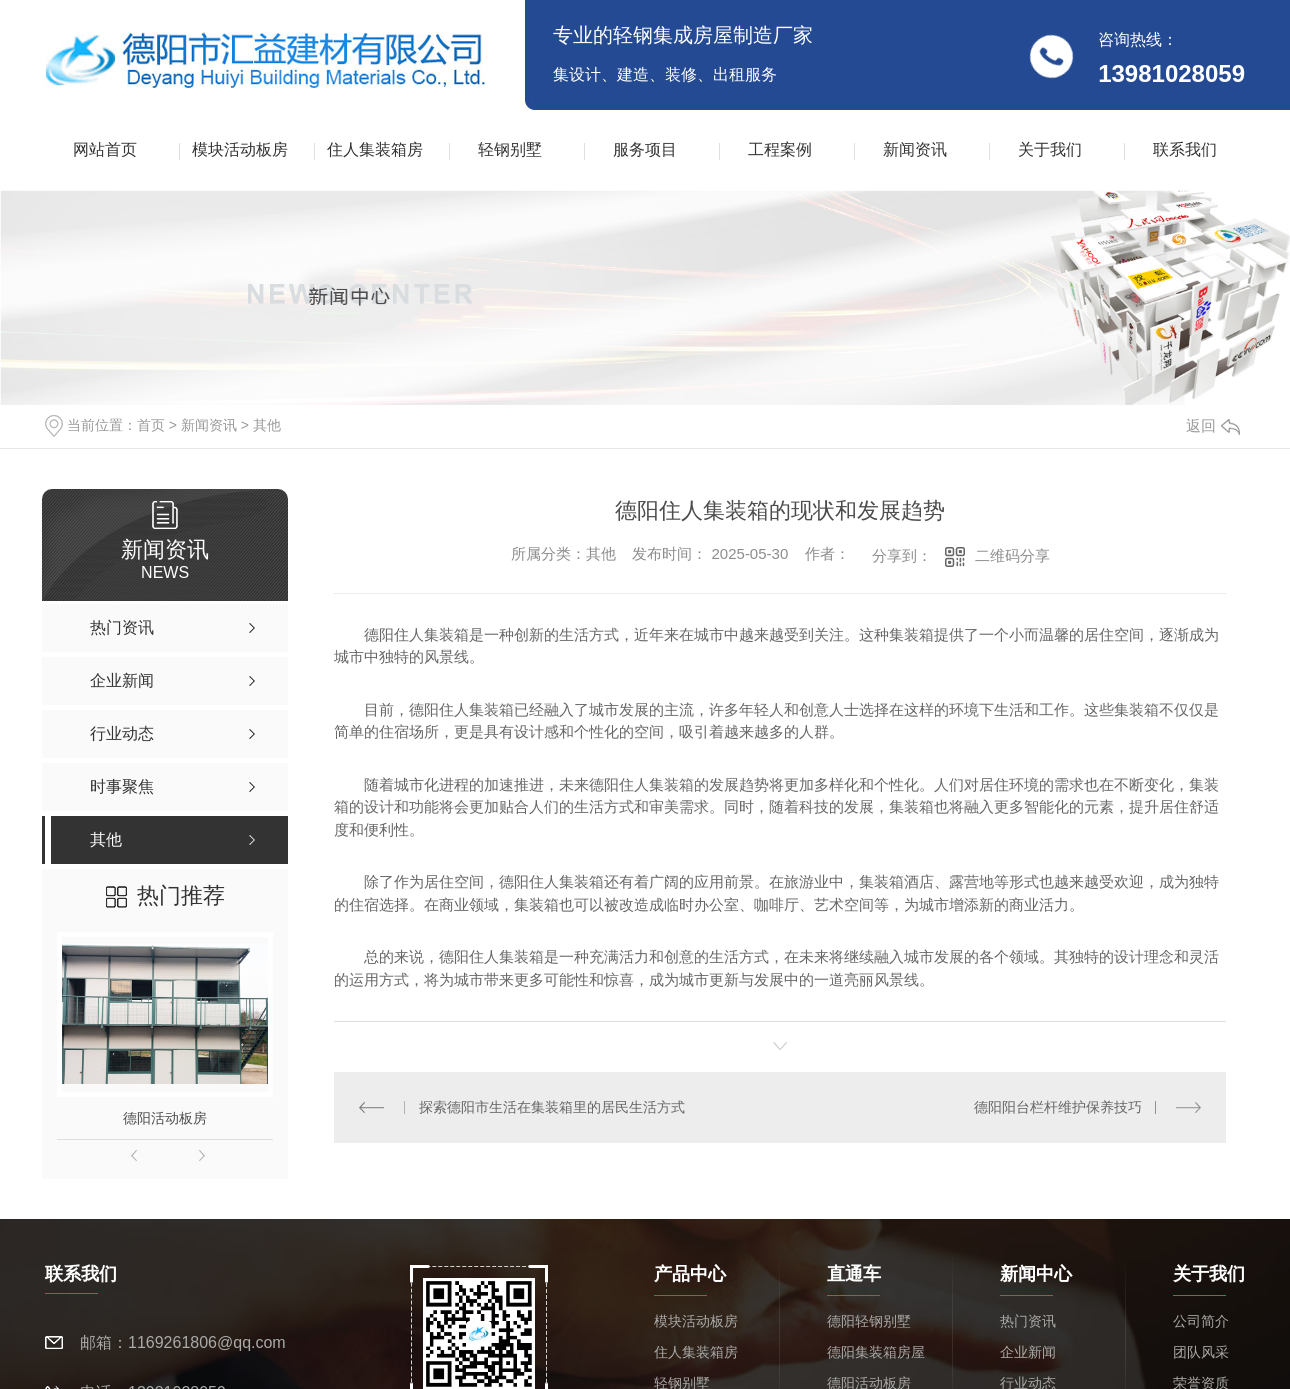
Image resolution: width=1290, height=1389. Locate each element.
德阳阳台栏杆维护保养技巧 (1058, 1107)
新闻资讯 (915, 149)
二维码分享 (1012, 555)
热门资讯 (1028, 1321)
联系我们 (1185, 149)
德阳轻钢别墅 (869, 1321)
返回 (1213, 425)
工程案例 (780, 149)
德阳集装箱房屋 (876, 1352)
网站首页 (105, 149)
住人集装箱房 (375, 149)
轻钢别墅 (510, 149)
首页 (151, 425)
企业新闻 (1028, 1352)
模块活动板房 (240, 149)
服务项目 (645, 149)
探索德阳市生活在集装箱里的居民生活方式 (552, 1107)
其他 (267, 425)
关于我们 (1050, 149)
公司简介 (1201, 1321)
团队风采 (1201, 1352)
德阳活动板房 (165, 1118)
